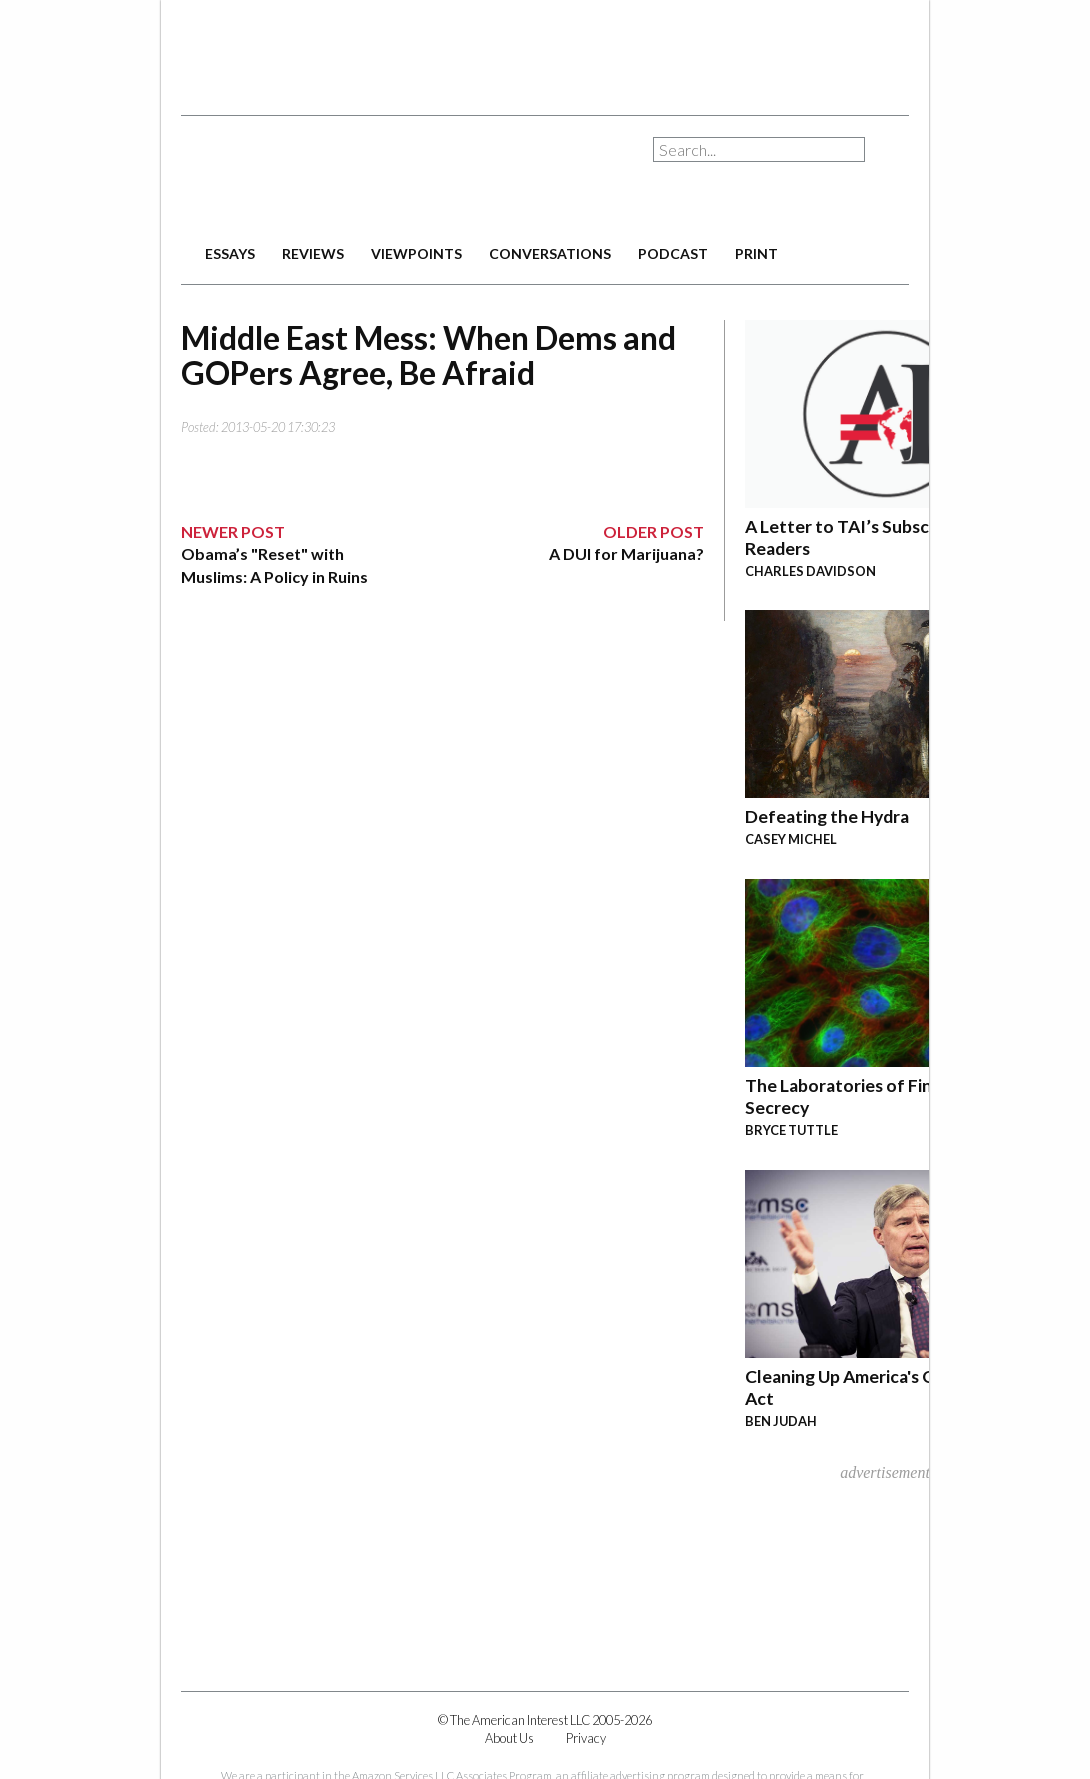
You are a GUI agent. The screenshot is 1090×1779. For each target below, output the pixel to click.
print (756, 253)
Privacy (586, 1738)
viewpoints (416, 253)
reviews (313, 253)
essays (230, 253)
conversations (550, 253)
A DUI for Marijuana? (626, 553)
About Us (509, 1738)
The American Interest (321, 177)
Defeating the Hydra (827, 816)
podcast (673, 253)
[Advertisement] (545, 50)
